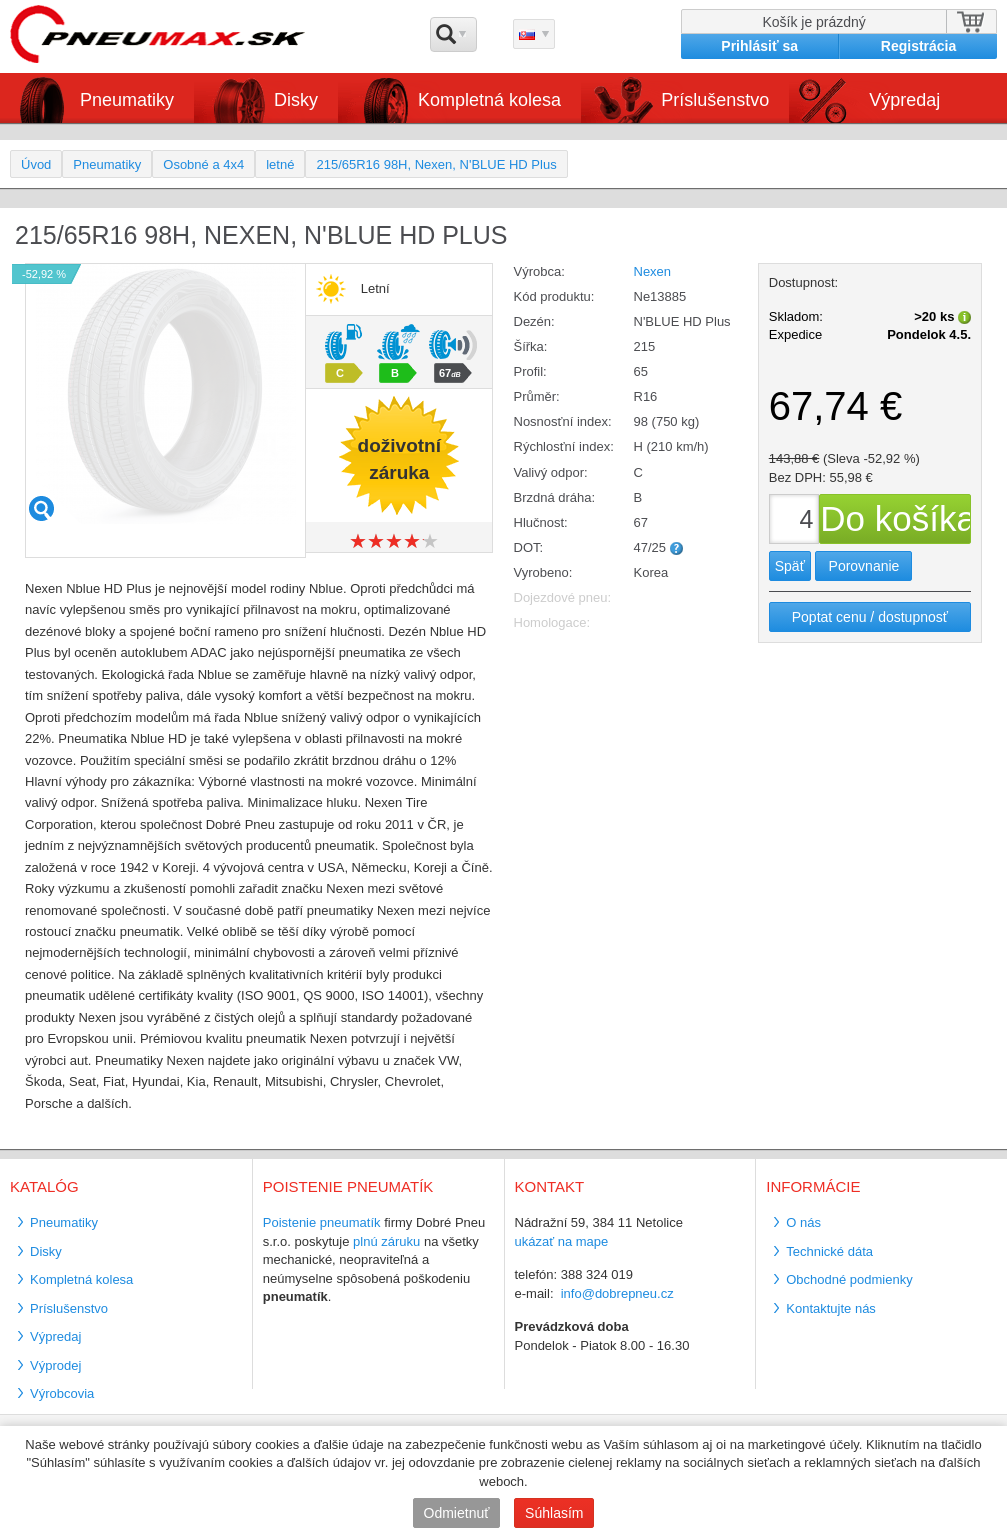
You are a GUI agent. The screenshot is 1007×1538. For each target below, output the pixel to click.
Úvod (36, 164)
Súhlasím (554, 1513)
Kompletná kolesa (489, 100)
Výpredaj (904, 100)
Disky (296, 100)
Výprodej (55, 1365)
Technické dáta (829, 1251)
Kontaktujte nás (831, 1308)
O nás (803, 1222)
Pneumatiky (127, 100)
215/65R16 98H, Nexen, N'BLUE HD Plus (436, 164)
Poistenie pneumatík (322, 1222)
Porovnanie (864, 566)
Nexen (653, 271)
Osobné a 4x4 (203, 164)
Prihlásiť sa (759, 46)
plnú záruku (386, 1241)
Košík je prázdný (814, 22)
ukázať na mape (562, 1241)
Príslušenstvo (715, 100)
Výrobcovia (62, 1393)
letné (280, 164)
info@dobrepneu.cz (617, 1293)
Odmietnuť (457, 1513)
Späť (790, 566)
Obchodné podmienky (849, 1279)
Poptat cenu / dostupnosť (870, 617)
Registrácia (918, 46)
